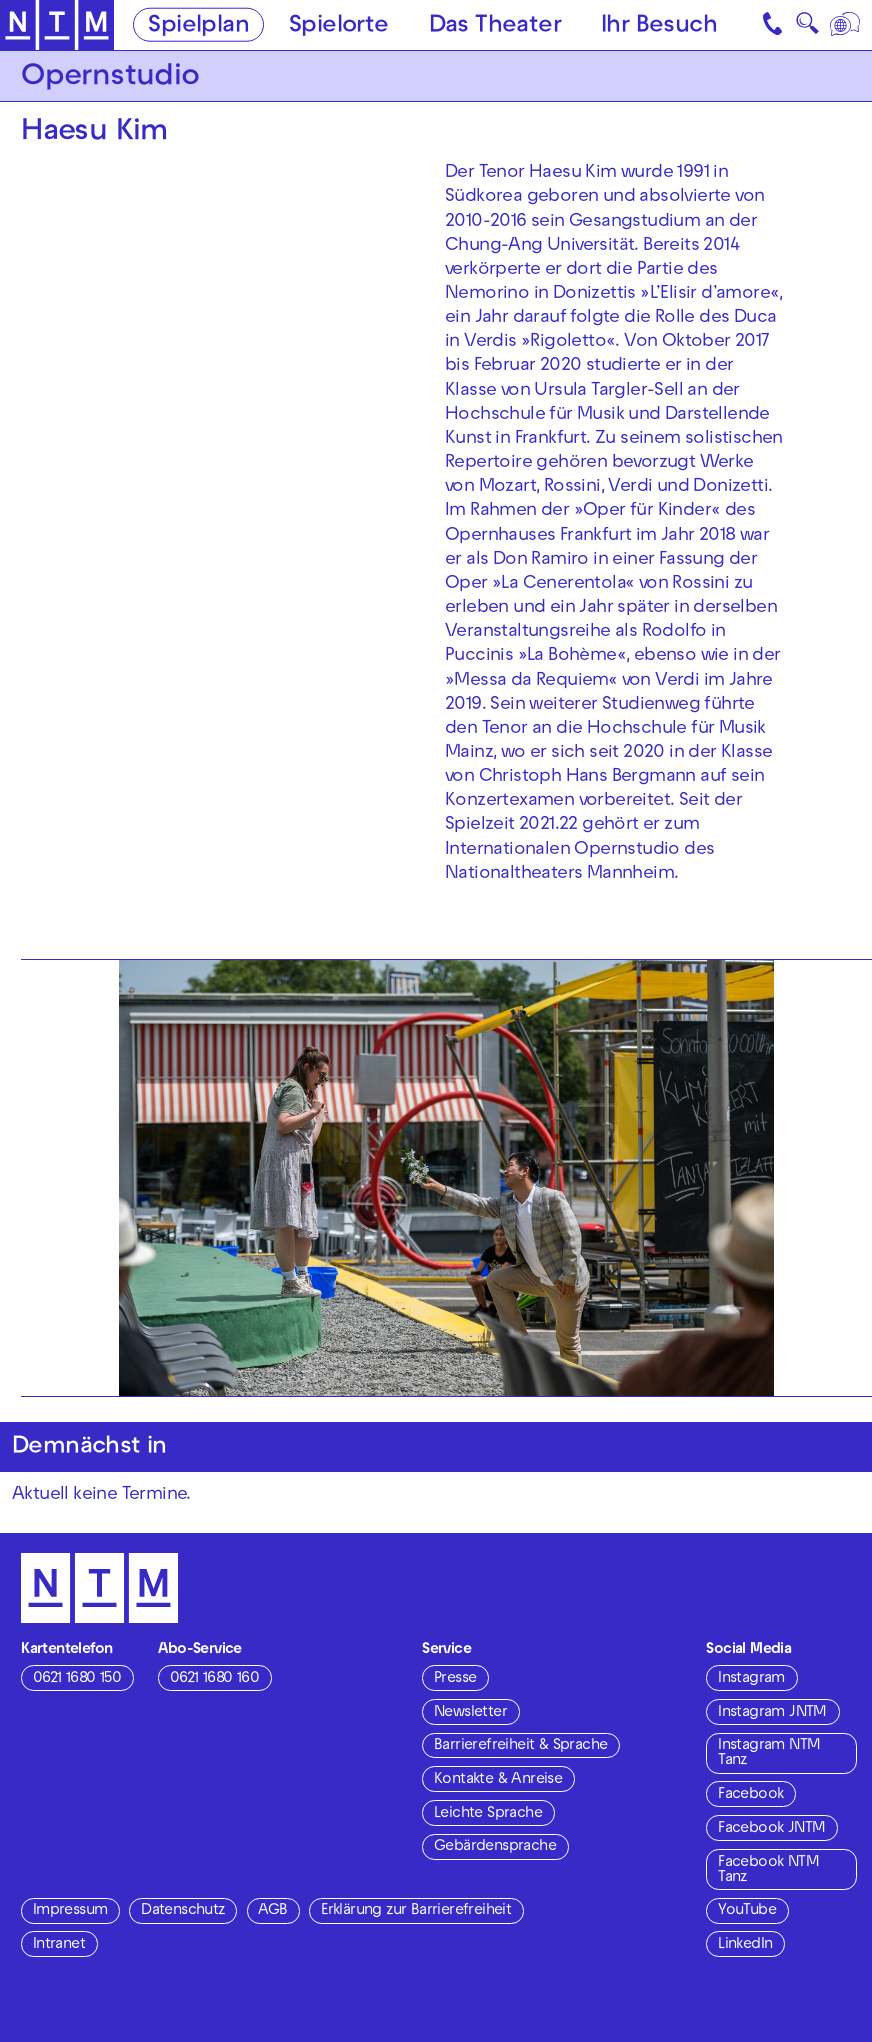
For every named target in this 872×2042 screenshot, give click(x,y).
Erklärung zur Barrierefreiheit (416, 1911)
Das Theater (495, 27)
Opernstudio (110, 78)
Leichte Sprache (488, 1814)
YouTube (747, 1911)
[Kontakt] (774, 25)
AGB (272, 1911)
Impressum (70, 1911)
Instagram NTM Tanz (769, 1753)
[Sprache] (846, 25)
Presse (455, 1679)
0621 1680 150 (77, 1679)
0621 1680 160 (214, 1679)
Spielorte (339, 27)
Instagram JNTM (772, 1713)
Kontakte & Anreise (498, 1780)
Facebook (750, 1795)
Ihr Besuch (659, 27)
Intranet (59, 1945)
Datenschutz (182, 1911)
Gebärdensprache (495, 1847)
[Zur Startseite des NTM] (57, 25)
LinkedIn (745, 1945)
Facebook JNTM (771, 1829)
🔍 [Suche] (807, 28)
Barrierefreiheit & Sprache (520, 1746)
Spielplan (198, 27)
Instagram (751, 1679)
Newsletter (470, 1713)
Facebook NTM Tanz (768, 1870)
